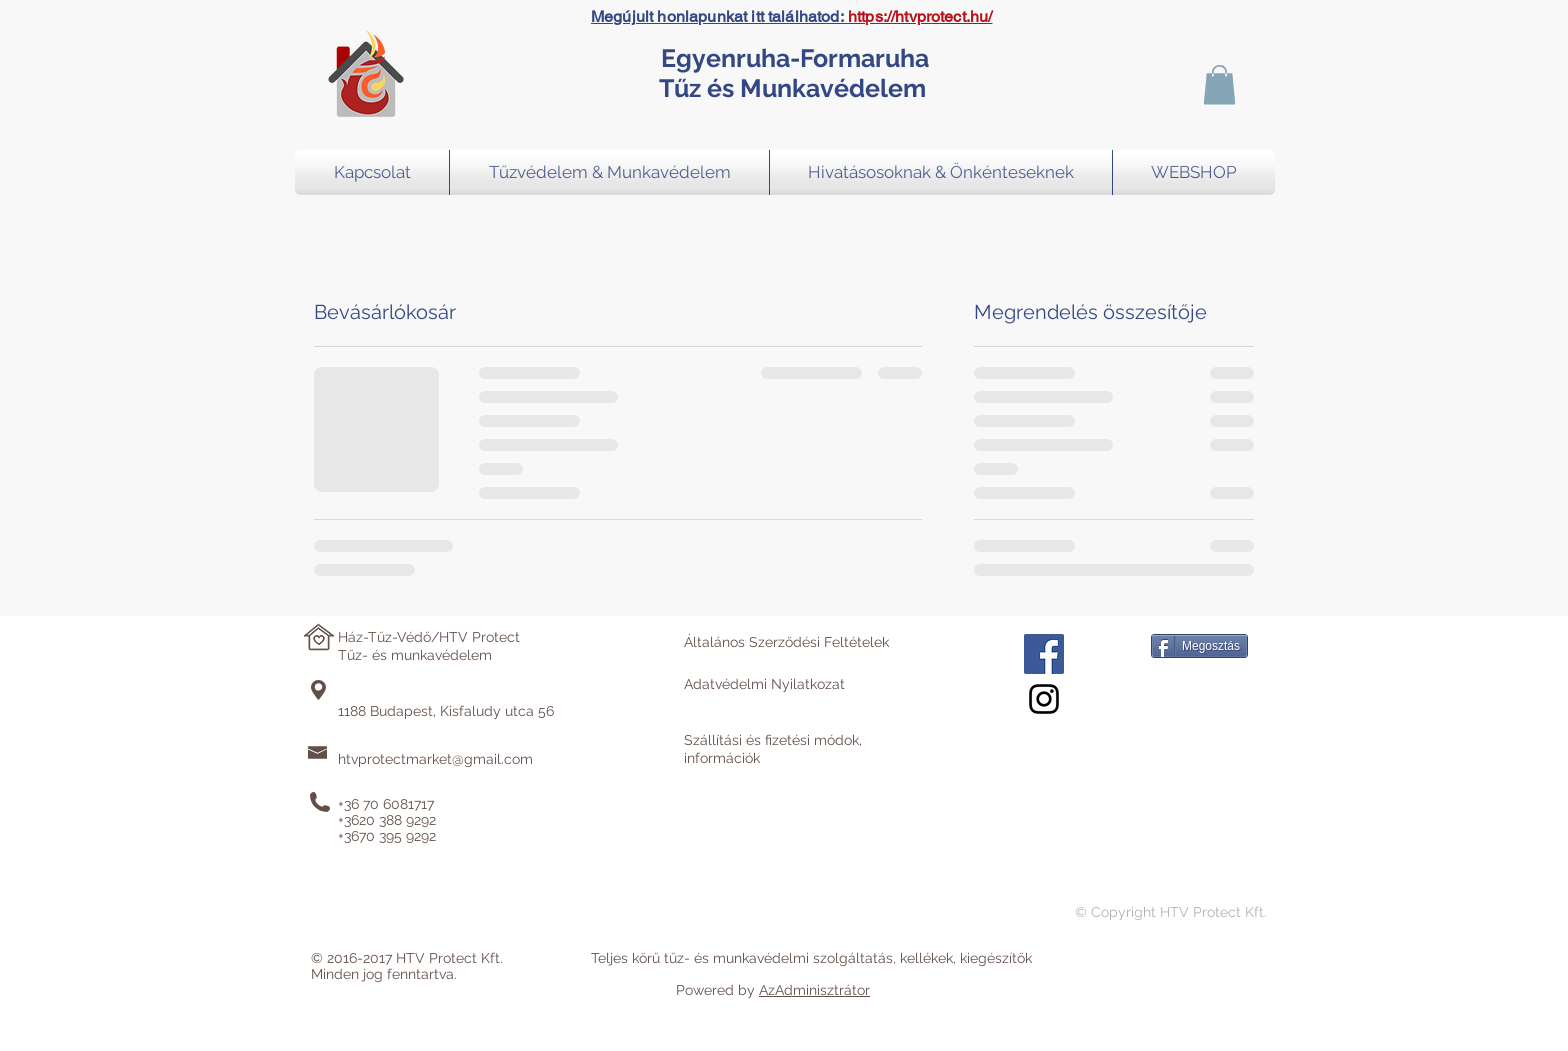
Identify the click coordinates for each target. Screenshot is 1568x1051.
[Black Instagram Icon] (1044, 699)
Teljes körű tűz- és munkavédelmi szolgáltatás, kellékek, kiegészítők (811, 958)
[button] (1219, 84)
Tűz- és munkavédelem (415, 655)
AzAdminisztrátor (814, 990)
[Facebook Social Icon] (1044, 654)
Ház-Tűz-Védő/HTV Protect (429, 637)
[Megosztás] (1199, 646)
